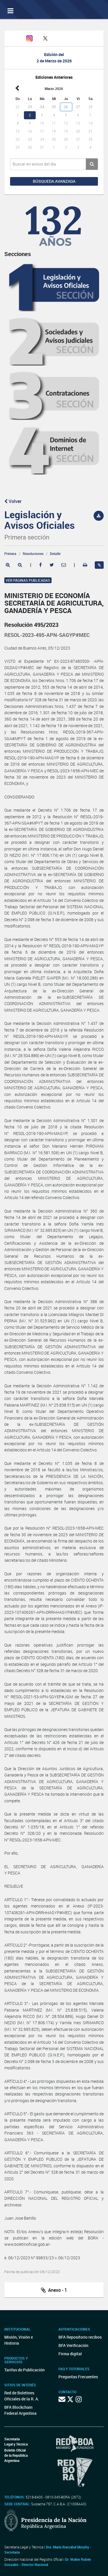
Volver (13, 501)
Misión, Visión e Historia (18, 2340)
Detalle (55, 553)
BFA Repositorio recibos (80, 2337)
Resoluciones (33, 553)
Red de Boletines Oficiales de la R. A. (21, 2396)
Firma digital (70, 2353)
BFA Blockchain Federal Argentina (20, 2410)
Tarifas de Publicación (24, 2370)
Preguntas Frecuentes (78, 2376)
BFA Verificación (73, 2345)
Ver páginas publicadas (28, 580)
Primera (10, 553)
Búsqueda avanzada (54, 181)
